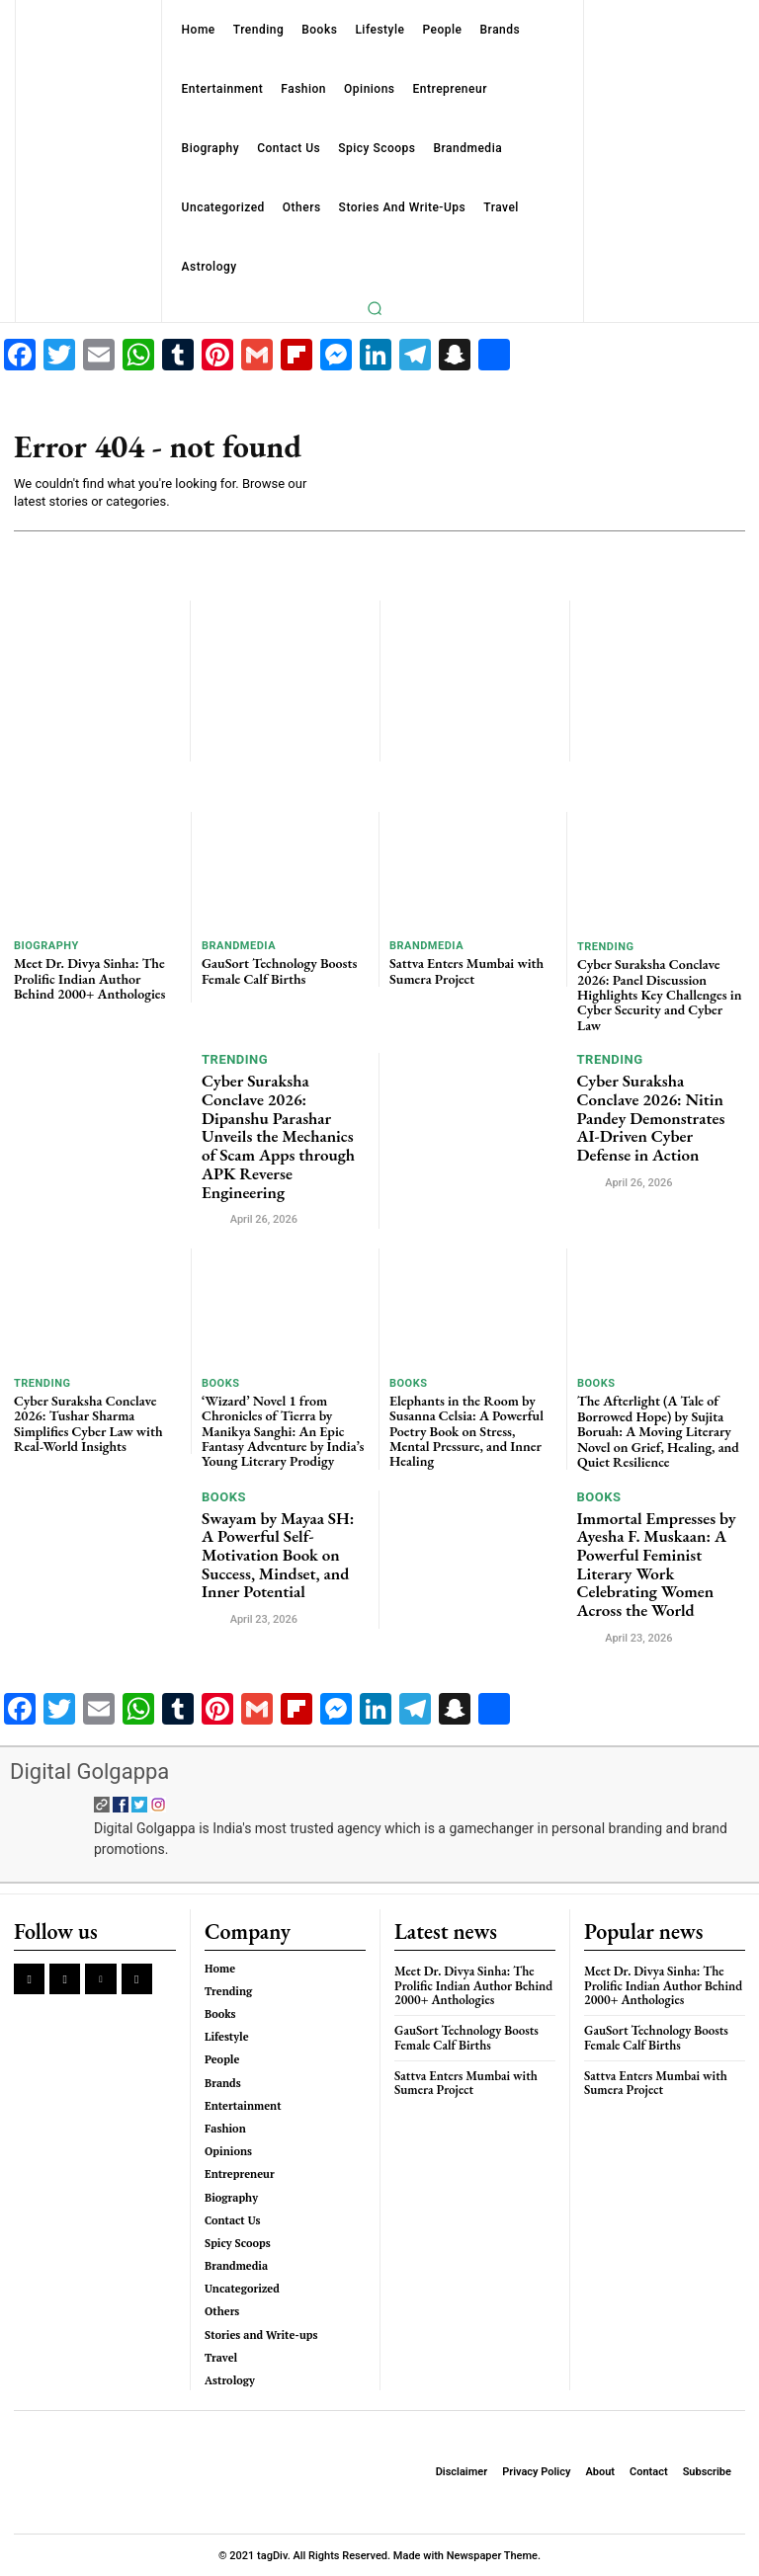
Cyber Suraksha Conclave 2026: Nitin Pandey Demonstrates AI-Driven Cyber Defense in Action (651, 1118)
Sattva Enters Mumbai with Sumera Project (466, 970)
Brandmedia (239, 945)
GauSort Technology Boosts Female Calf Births (279, 970)
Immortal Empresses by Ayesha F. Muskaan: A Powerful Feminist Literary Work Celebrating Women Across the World (656, 1563)
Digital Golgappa (89, 1770)
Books (220, 1382)
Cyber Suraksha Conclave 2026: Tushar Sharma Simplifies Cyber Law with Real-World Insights (88, 1422)
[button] (374, 308)
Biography (46, 945)
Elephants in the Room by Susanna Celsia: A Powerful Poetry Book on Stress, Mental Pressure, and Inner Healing (466, 1430)
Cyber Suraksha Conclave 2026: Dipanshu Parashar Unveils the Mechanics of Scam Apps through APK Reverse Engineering (278, 1136)
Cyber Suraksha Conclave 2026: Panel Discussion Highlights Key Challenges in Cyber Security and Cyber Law (659, 994)
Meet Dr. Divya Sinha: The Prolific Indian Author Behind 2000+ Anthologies (89, 978)
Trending (605, 946)
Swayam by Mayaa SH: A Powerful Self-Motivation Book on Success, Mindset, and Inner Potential (278, 1554)
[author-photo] (214, 1218)
